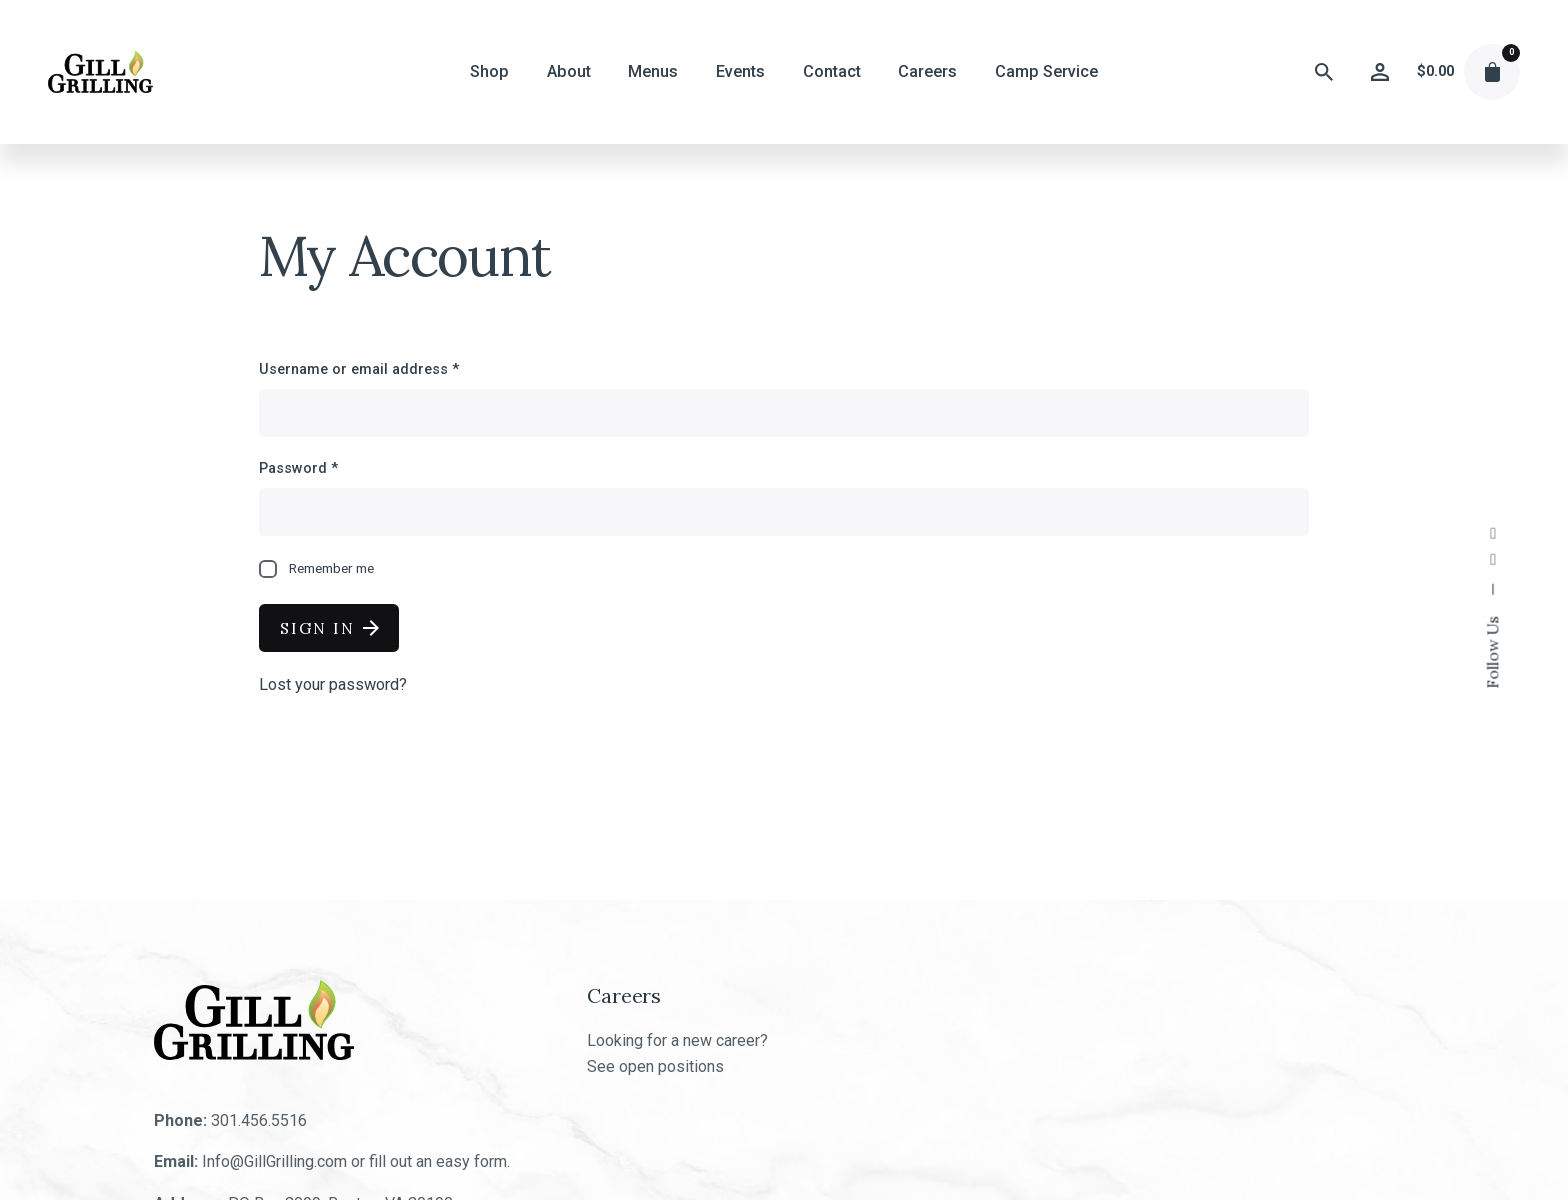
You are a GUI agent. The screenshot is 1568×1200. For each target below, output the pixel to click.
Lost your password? (333, 684)
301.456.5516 (259, 1120)
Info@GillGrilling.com (274, 1161)
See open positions (655, 1066)
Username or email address (359, 369)
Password (298, 468)
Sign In (329, 628)
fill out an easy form (438, 1161)
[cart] (1492, 72)
